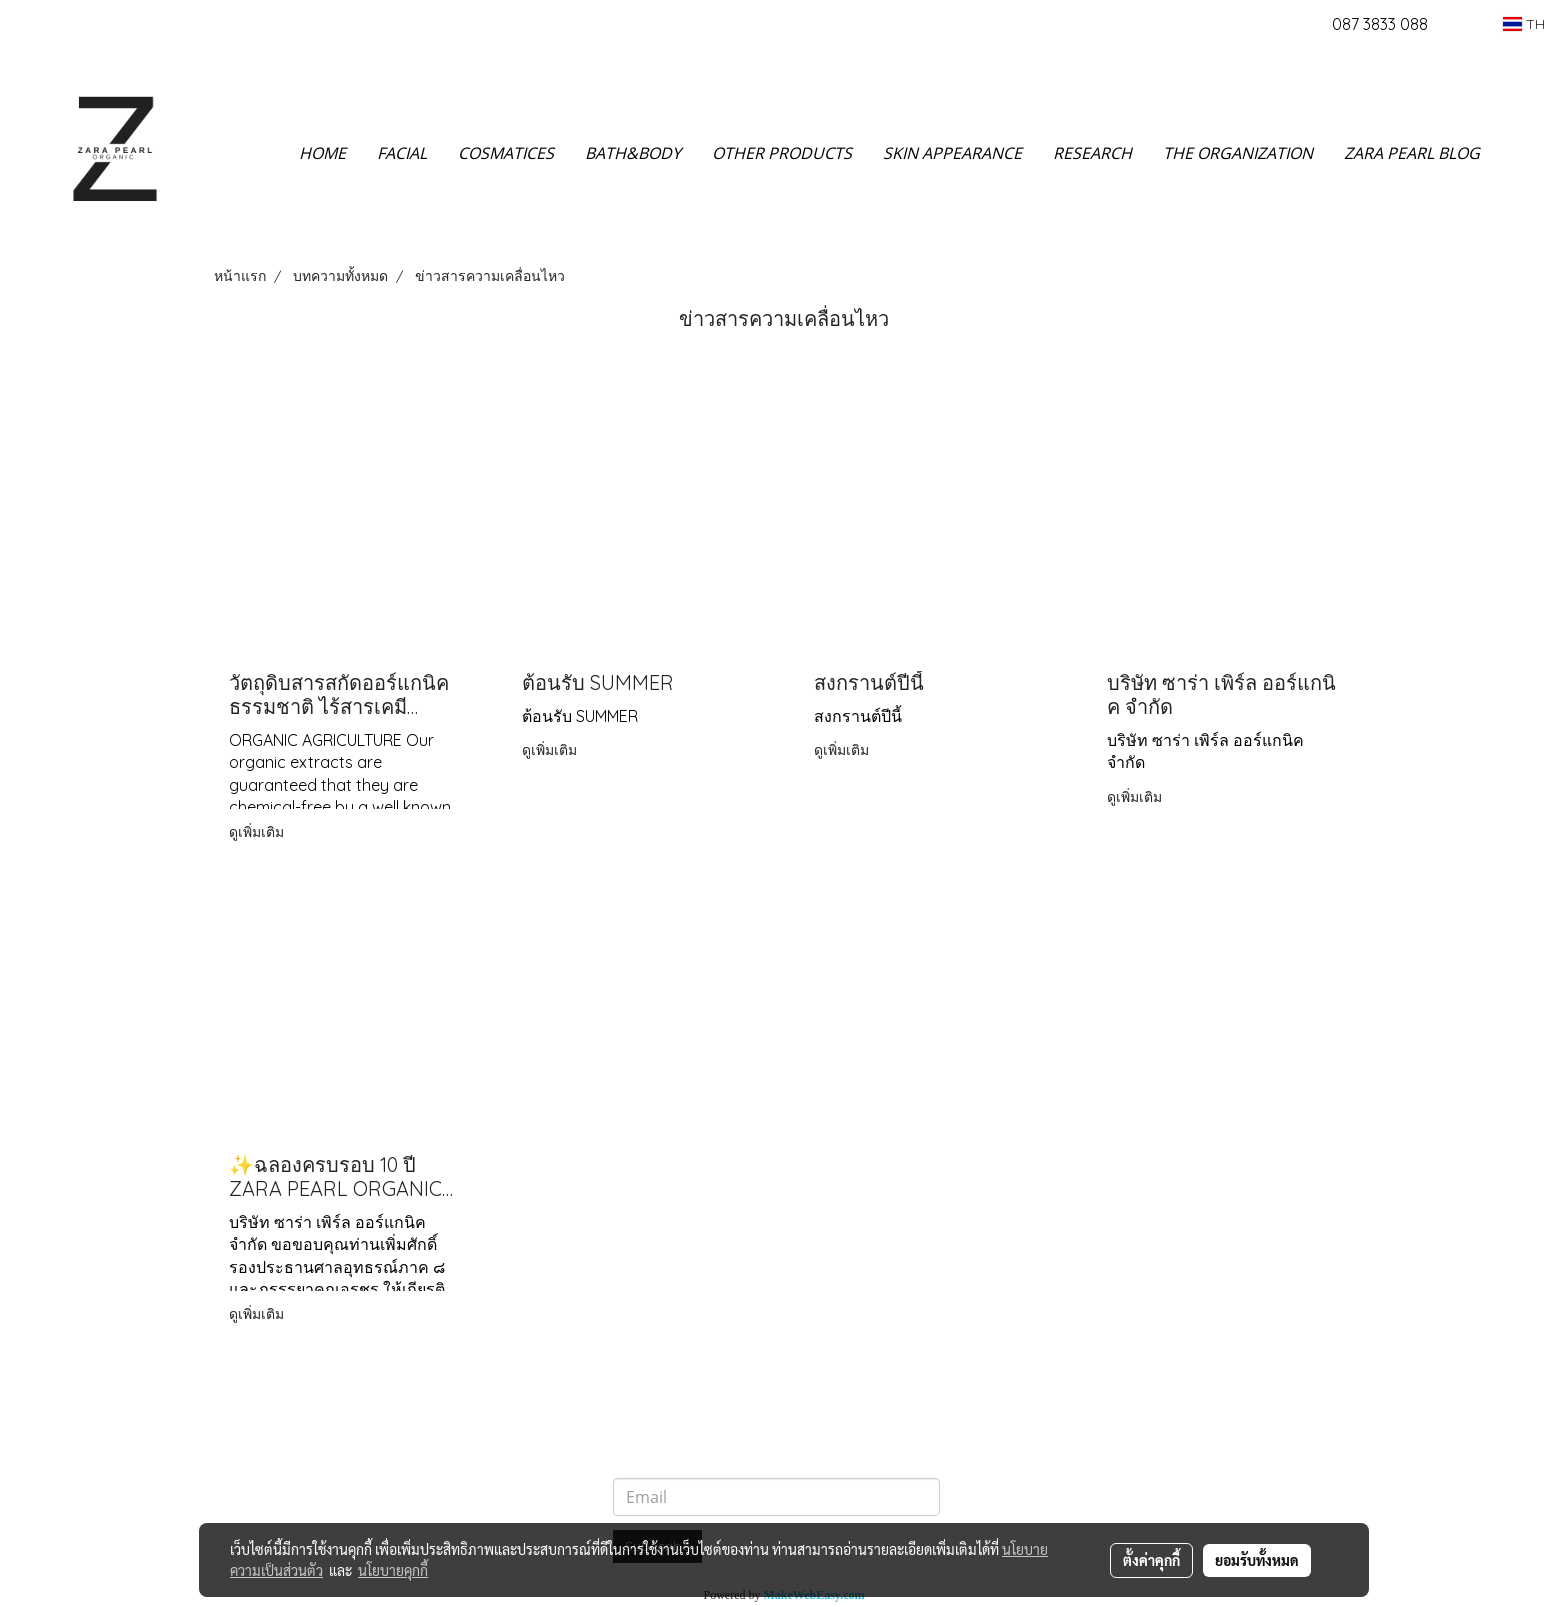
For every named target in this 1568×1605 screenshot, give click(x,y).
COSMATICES (506, 153)
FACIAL (402, 153)
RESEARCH (1092, 153)
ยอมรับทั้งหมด (1257, 1560)
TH (1524, 24)
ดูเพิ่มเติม (258, 832)
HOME (322, 153)
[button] (1525, 153)
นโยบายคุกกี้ (393, 1570)
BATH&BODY (633, 153)
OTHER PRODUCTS (782, 153)
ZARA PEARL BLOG (1412, 153)
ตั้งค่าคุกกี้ (1151, 1560)
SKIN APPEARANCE (952, 153)
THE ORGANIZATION (1238, 153)
